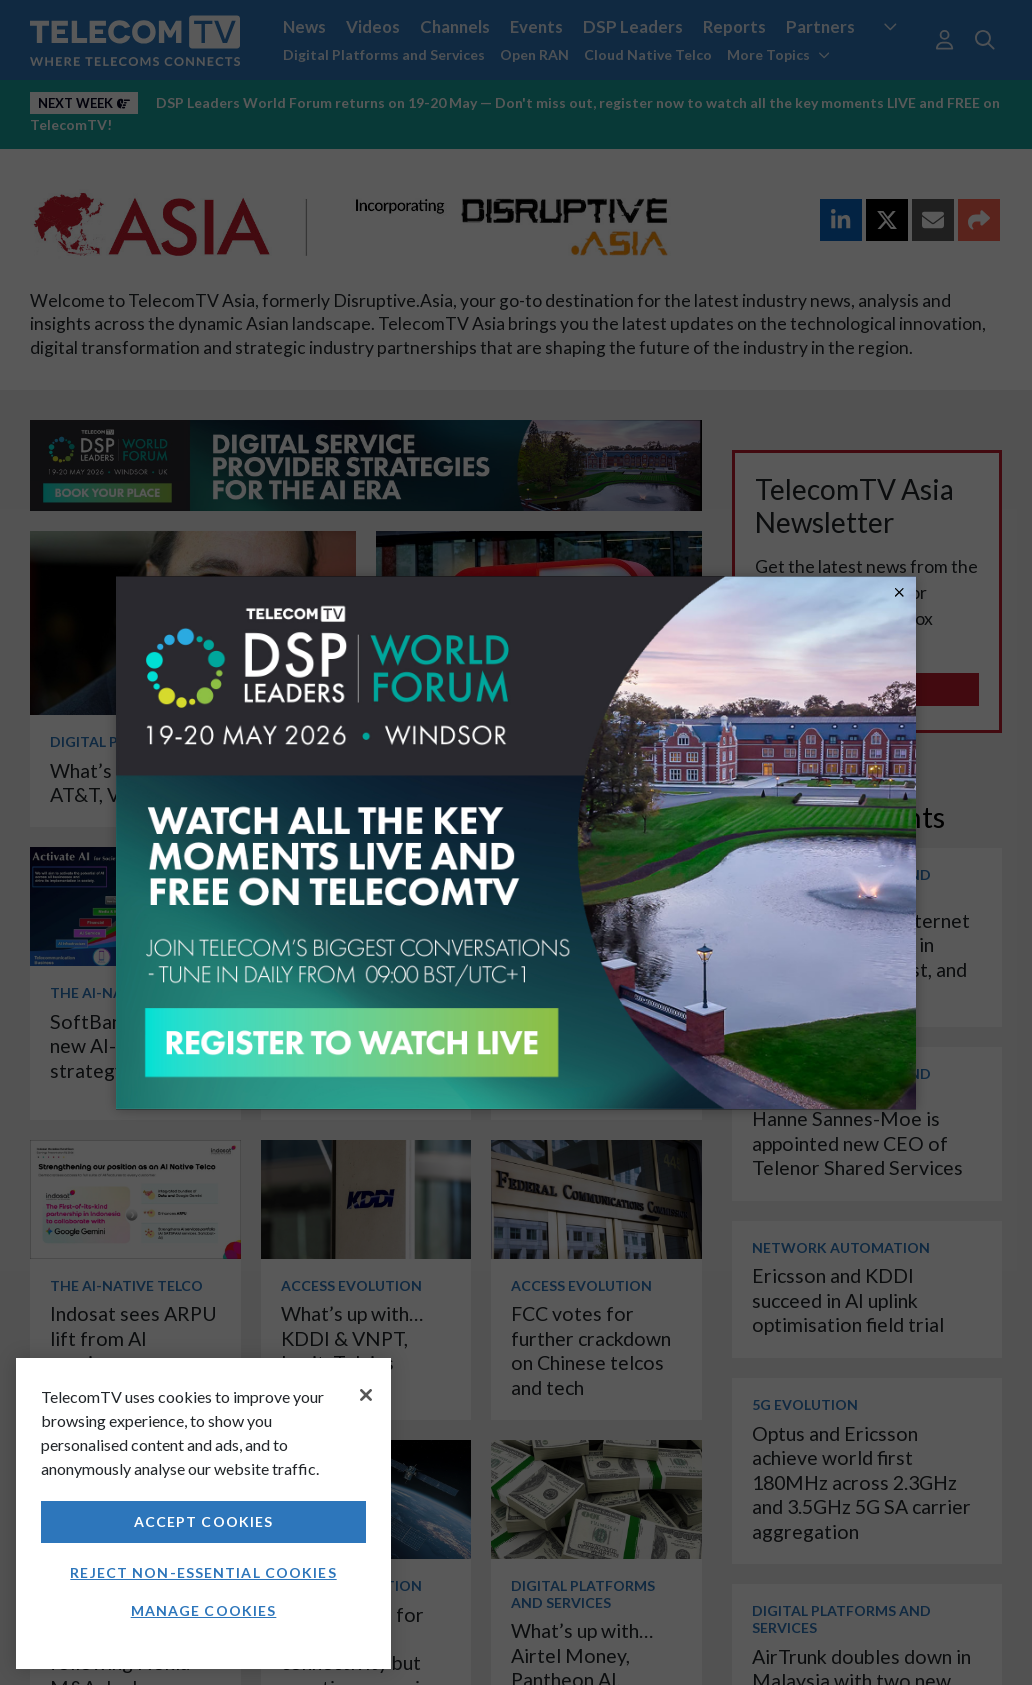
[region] (203, 1513)
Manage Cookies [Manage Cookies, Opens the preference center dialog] (204, 1610)
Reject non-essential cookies (203, 1572)
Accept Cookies (204, 1521)
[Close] (366, 1395)
